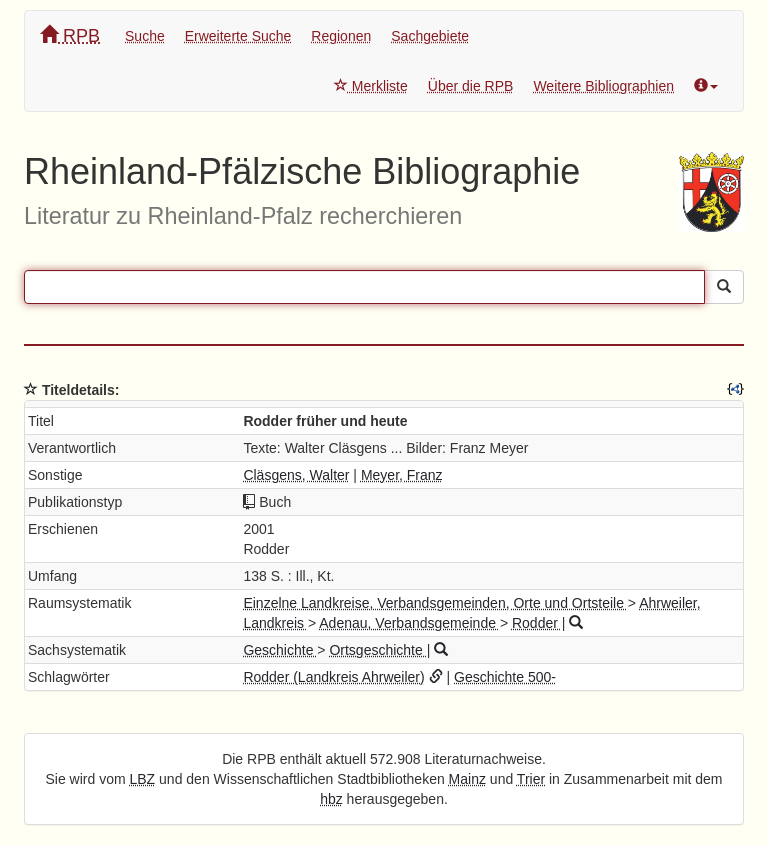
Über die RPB (471, 86)
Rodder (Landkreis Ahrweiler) (333, 677)
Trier (531, 779)
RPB (70, 35)
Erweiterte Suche (238, 36)
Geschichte (280, 650)
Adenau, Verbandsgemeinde (409, 623)
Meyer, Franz (402, 475)
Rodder (537, 623)
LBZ (143, 779)
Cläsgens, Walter (296, 475)
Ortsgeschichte (377, 650)
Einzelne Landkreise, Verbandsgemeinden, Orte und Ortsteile (435, 603)
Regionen (341, 36)
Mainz (467, 779)
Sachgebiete (430, 36)
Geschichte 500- (505, 677)
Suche (145, 36)
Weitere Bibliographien (603, 86)
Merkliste (371, 86)
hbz (331, 799)
